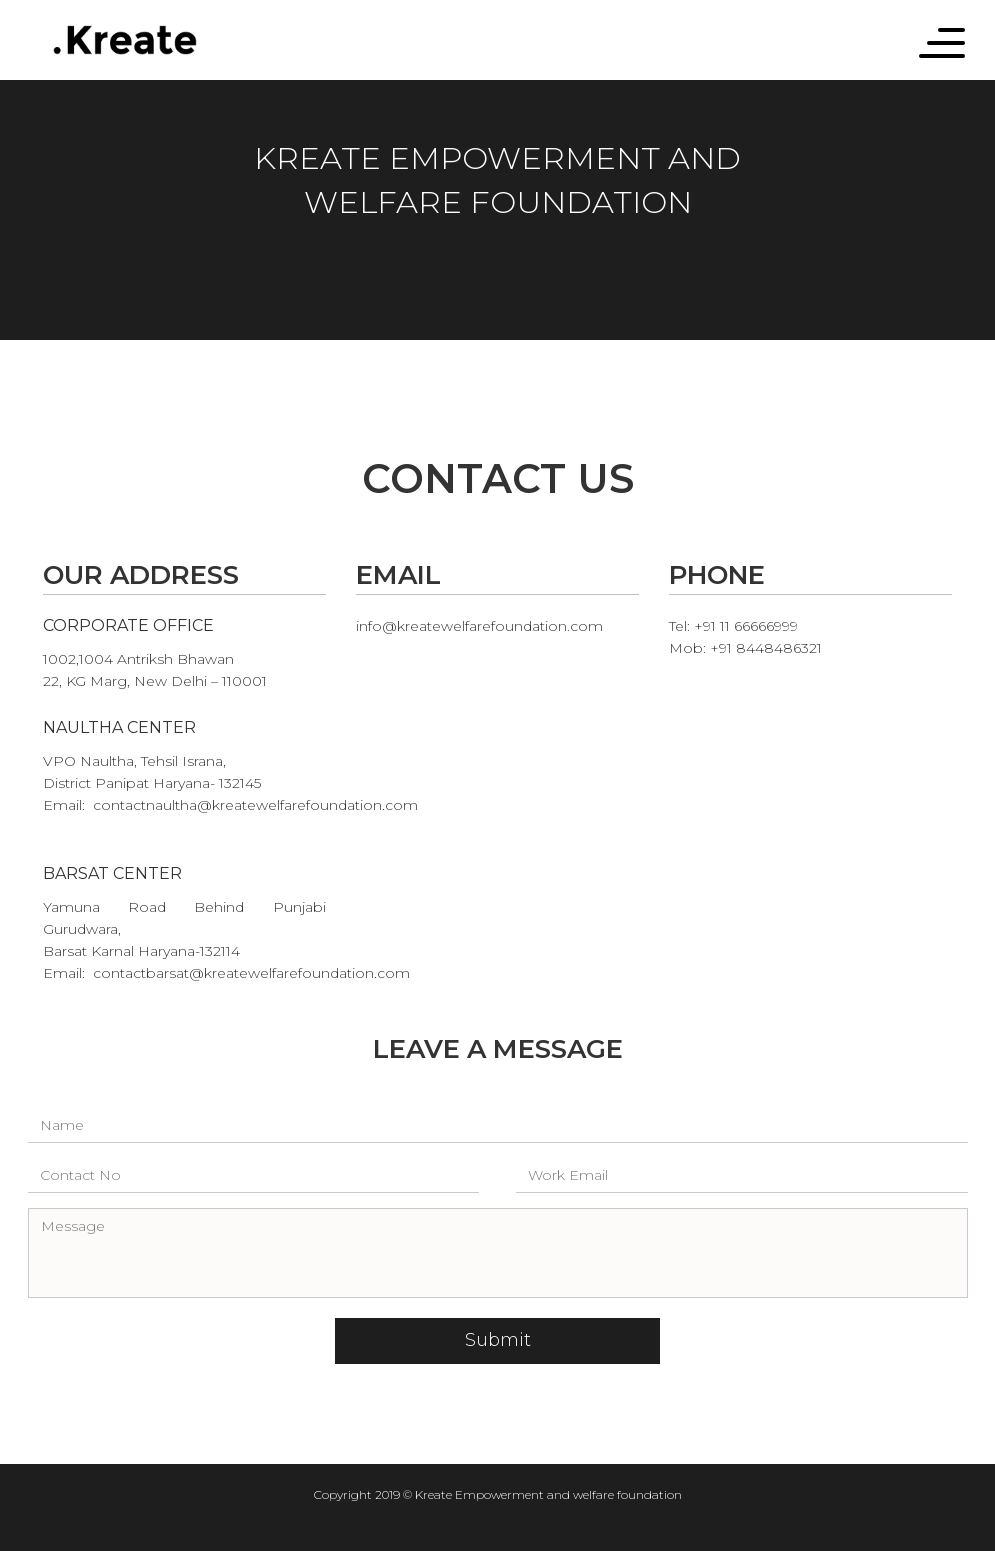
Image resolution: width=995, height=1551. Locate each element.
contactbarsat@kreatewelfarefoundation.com (251, 973)
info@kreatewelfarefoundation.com (479, 626)
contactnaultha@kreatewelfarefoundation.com (255, 805)
